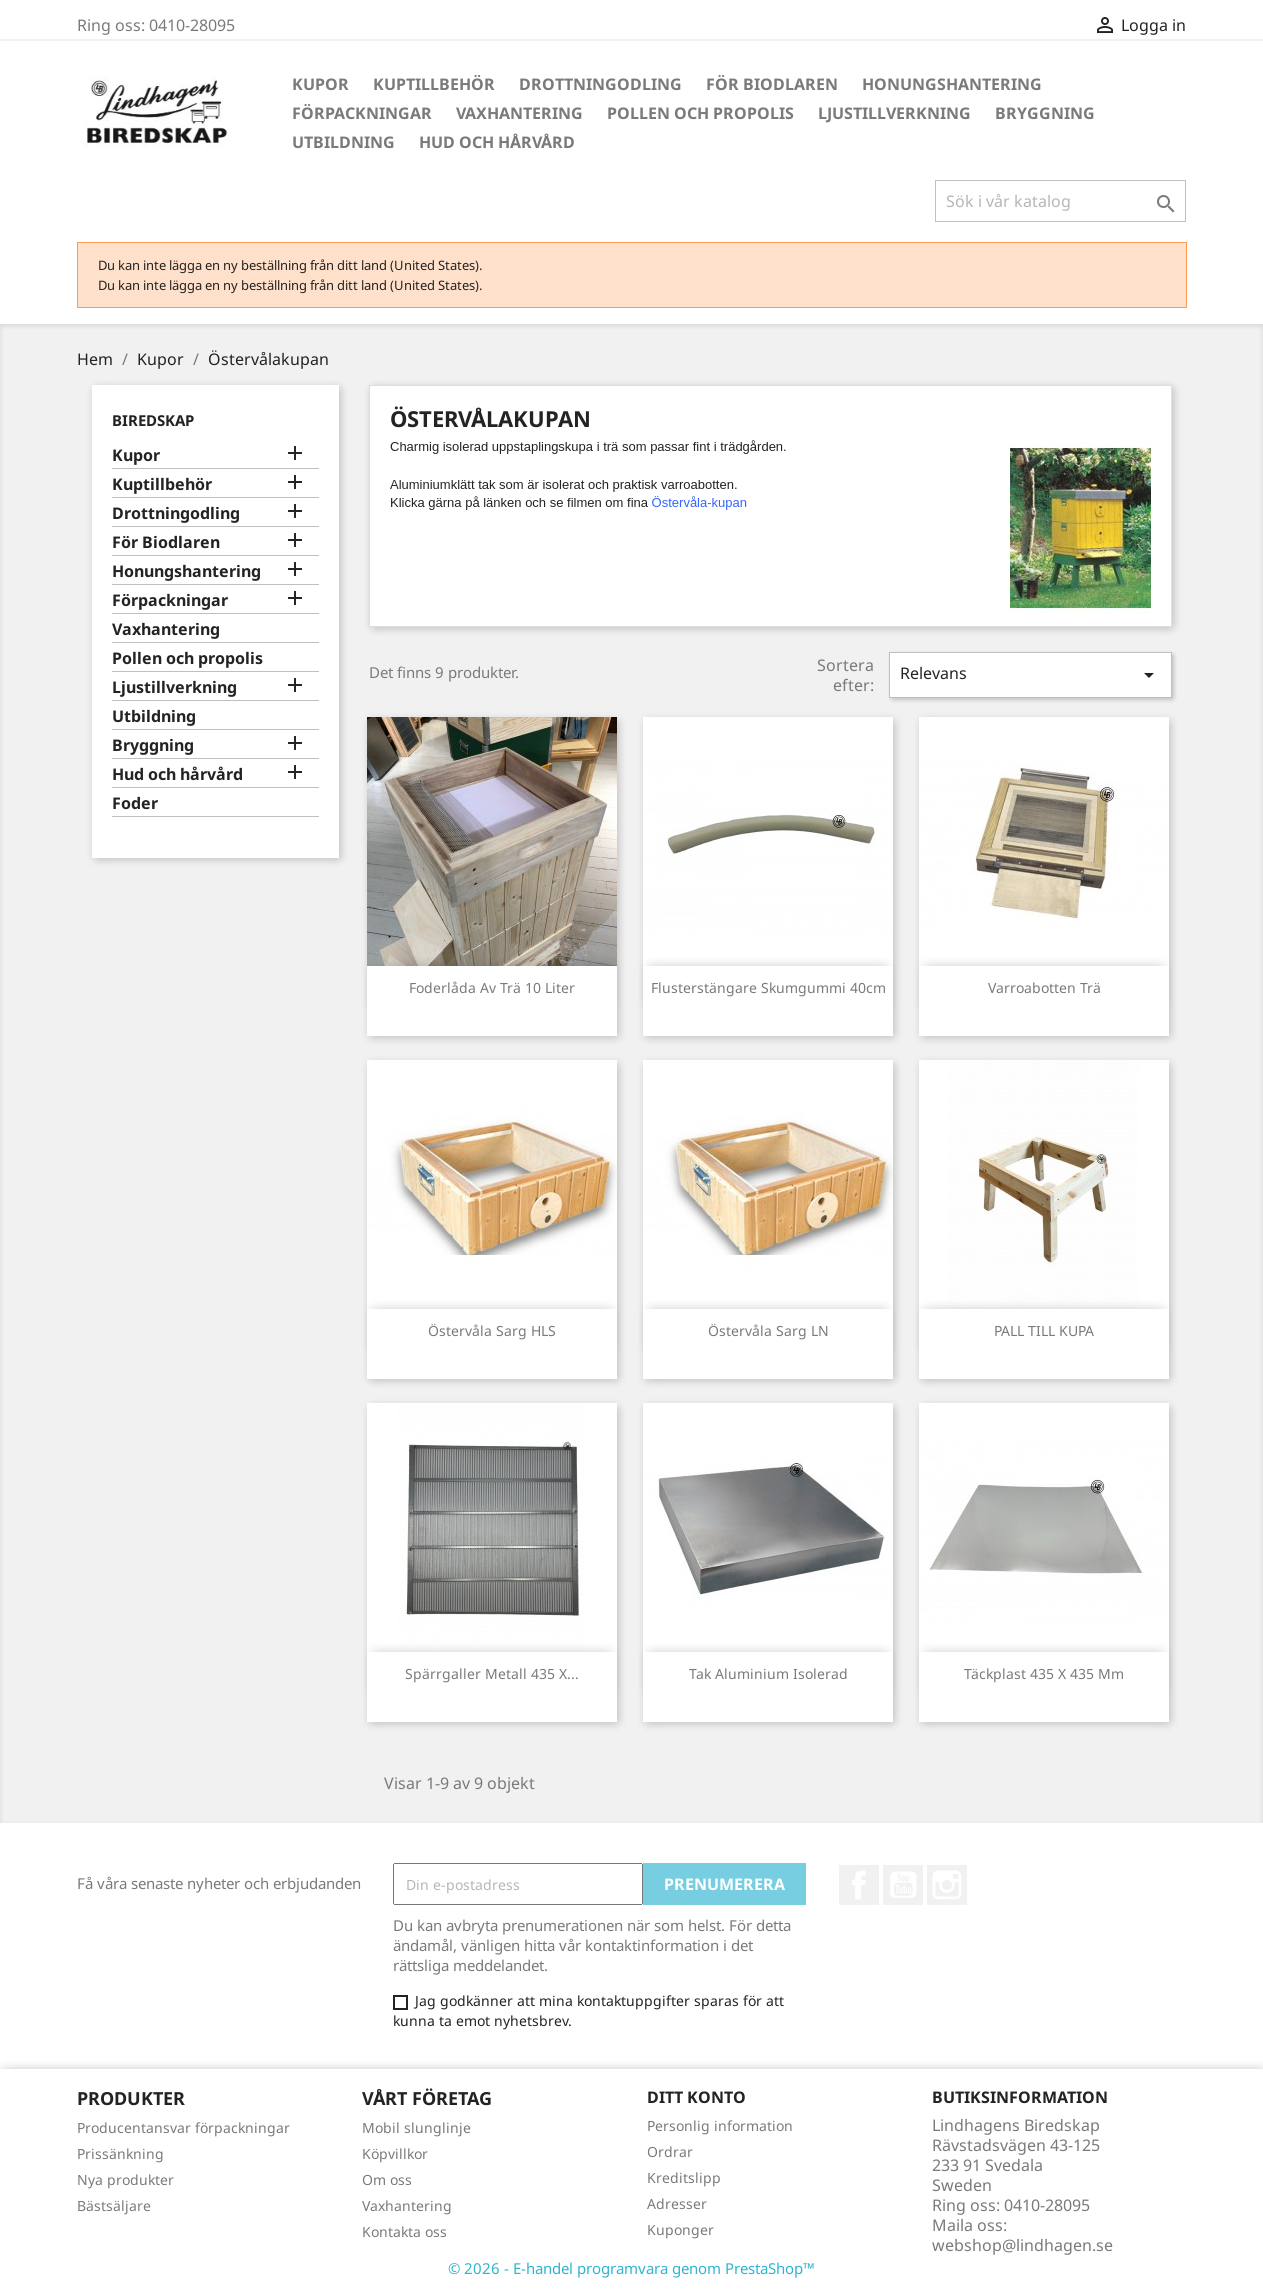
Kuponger (680, 2229)
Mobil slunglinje (416, 2127)
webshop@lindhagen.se (1022, 2245)
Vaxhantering (519, 113)
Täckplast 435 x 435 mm (1044, 1673)
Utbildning (343, 142)
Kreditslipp (684, 2177)
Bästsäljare (114, 2205)
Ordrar (670, 2151)
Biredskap (153, 420)
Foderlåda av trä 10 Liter (492, 987)
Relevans (1030, 674)
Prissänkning (120, 2153)
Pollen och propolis (700, 113)
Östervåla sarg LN (768, 1330)
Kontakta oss (404, 2231)
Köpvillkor (395, 2153)
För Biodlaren (772, 84)
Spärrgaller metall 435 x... (492, 1673)
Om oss (387, 2179)
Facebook (859, 1885)
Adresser (677, 2203)
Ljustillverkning (894, 113)
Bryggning (1045, 113)
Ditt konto (696, 2097)
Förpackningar (362, 113)
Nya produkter (125, 2179)
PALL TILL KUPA (1044, 1330)
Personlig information (720, 2125)
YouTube (903, 1885)
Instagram (947, 1885)
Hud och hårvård (497, 142)
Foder (135, 803)
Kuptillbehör (434, 84)
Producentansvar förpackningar (183, 2127)
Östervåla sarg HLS (492, 1330)
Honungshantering (952, 84)
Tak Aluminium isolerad (768, 1673)
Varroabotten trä (1044, 987)
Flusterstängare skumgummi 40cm (768, 987)
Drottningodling (600, 84)
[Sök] (1060, 201)
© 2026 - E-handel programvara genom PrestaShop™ (631, 2268)
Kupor (320, 84)
